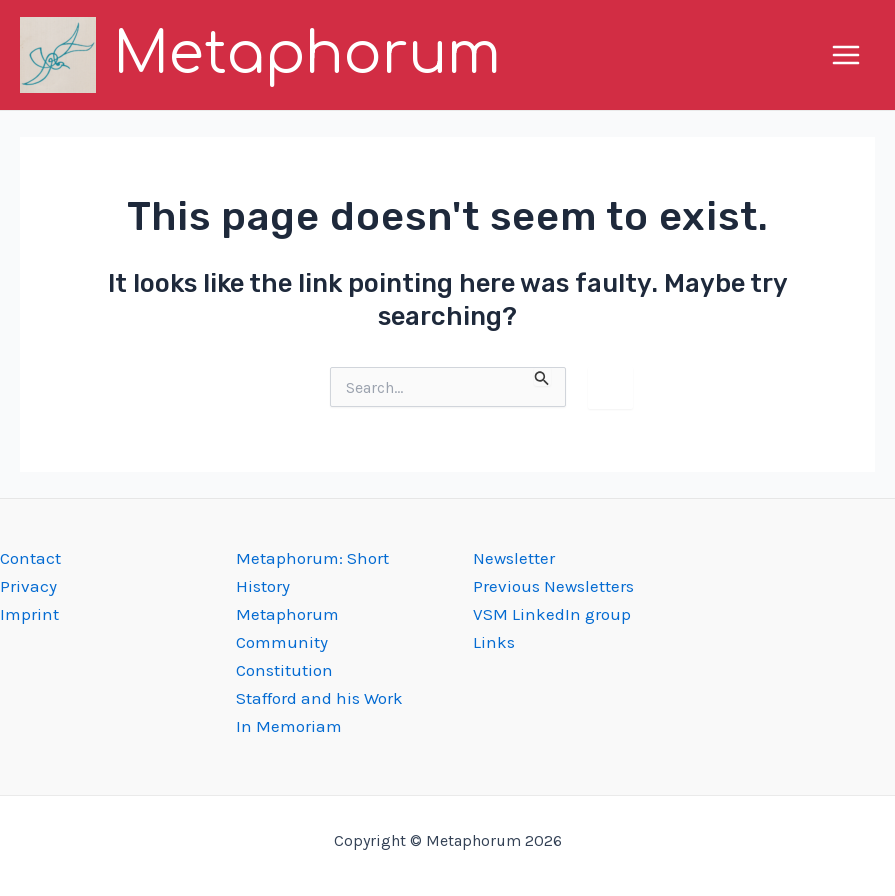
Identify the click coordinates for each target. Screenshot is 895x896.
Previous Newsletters (553, 586)
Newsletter (514, 558)
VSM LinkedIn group (552, 614)
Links (494, 642)
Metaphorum (307, 54)
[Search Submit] (542, 376)
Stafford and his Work (319, 698)
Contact (30, 558)
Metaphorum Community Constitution (287, 642)
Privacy (28, 586)
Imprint (29, 614)
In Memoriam (289, 726)
